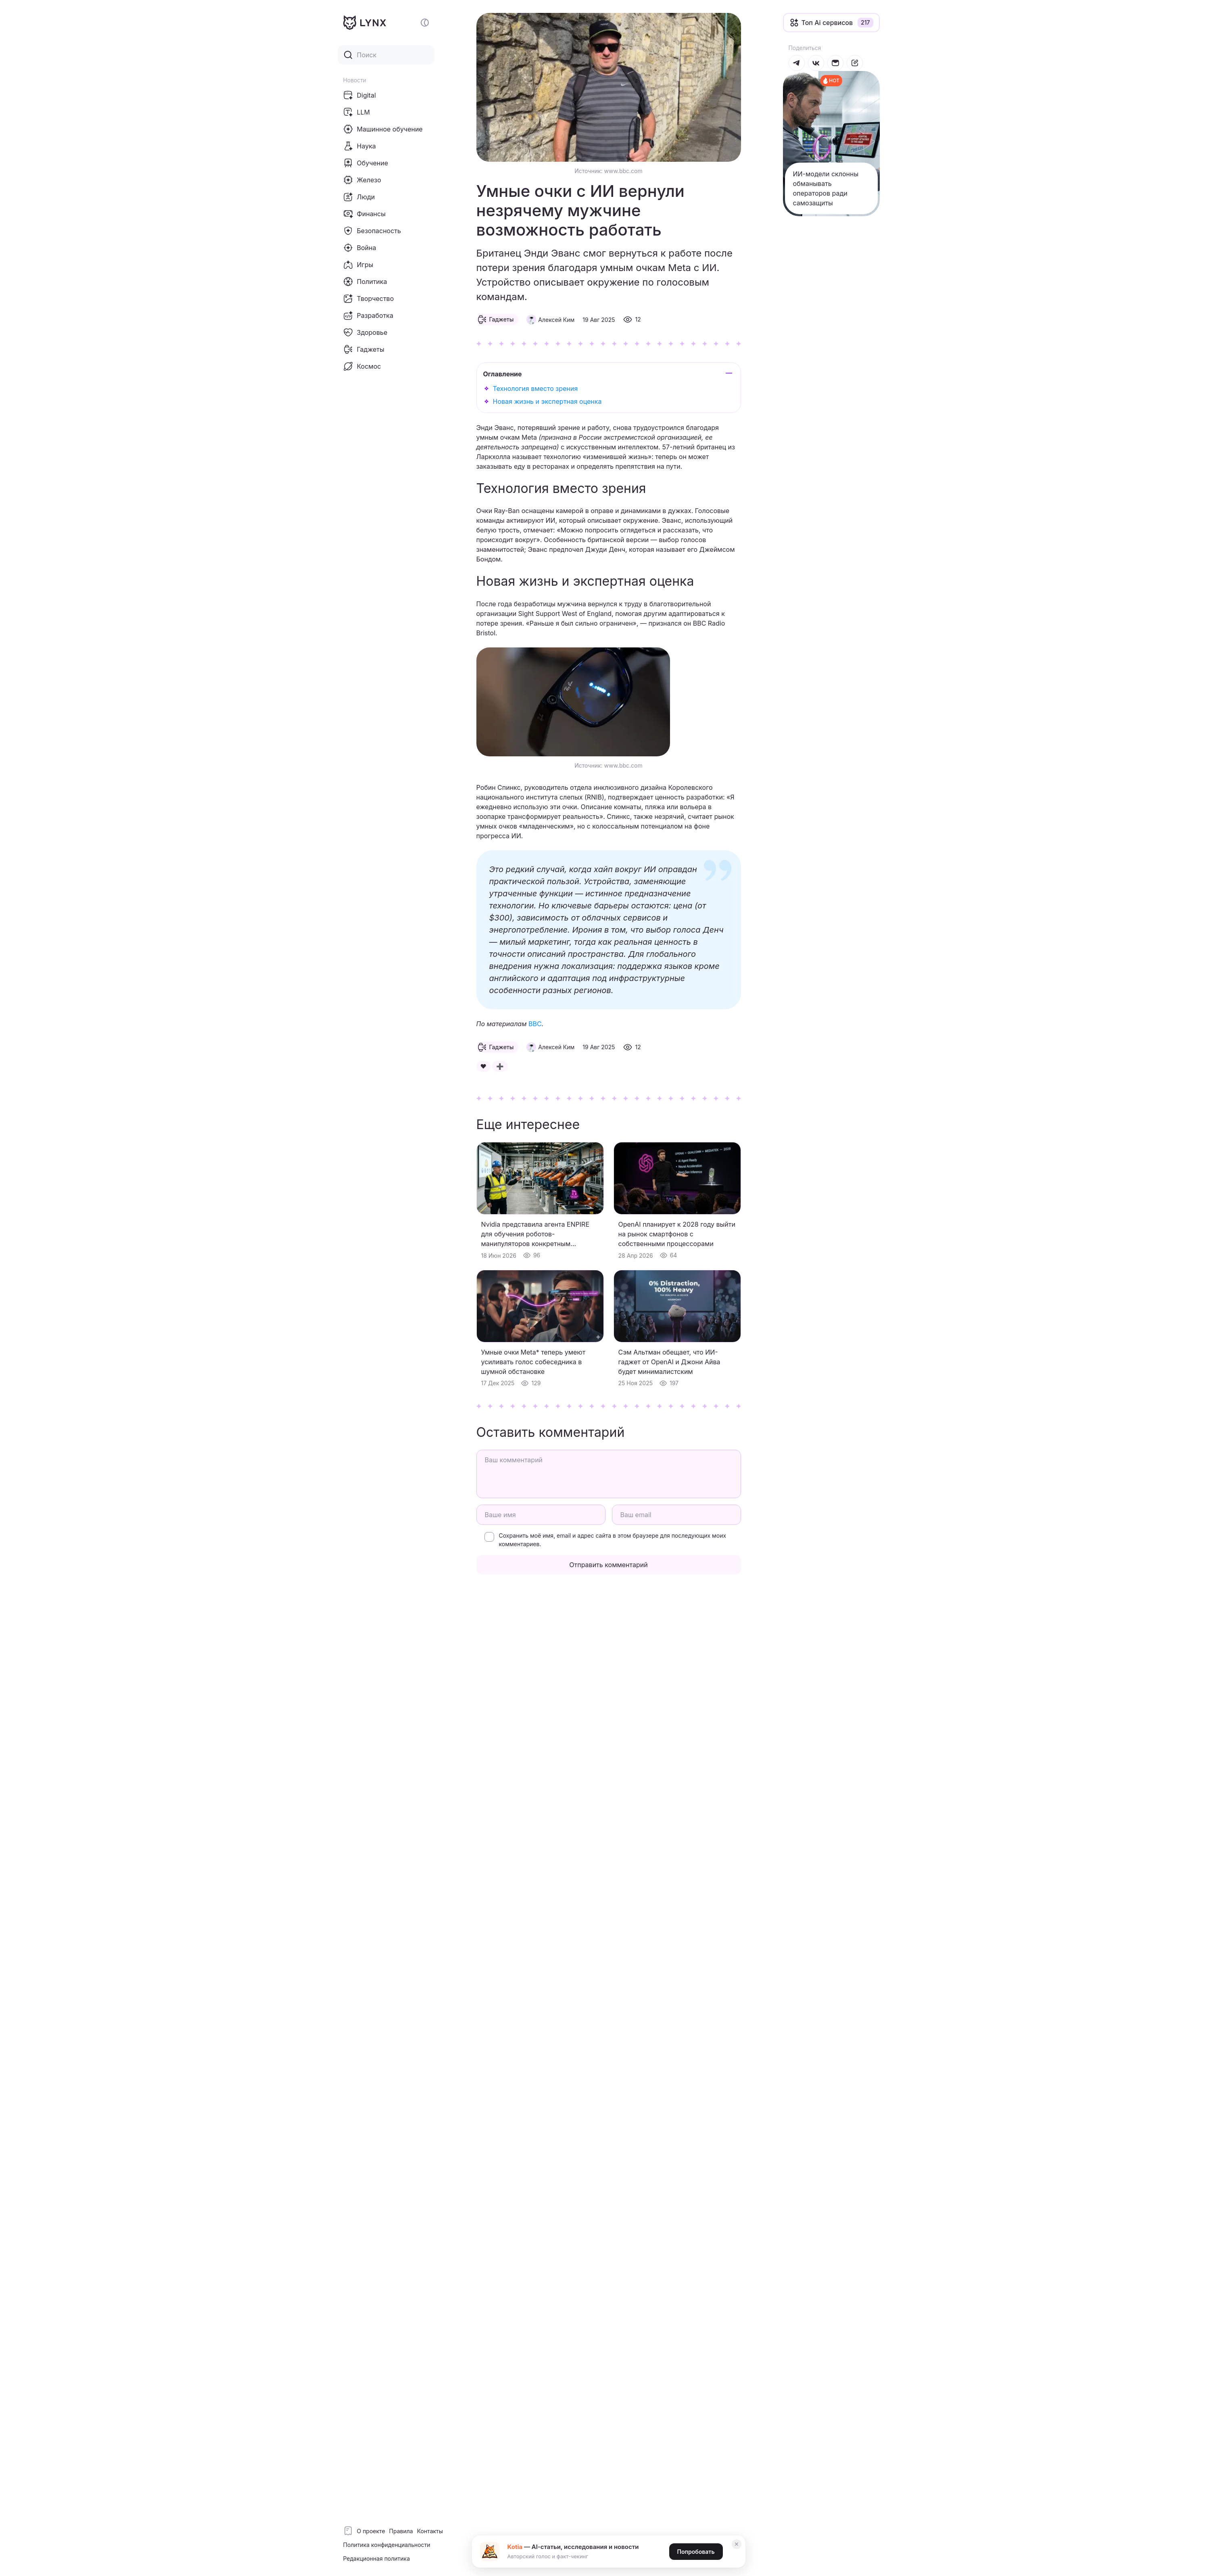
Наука (359, 146)
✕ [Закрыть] (736, 2544)
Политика (365, 281)
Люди (359, 197)
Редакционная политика (376, 2558)
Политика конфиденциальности (386, 2544)
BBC (535, 1024)
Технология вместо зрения (535, 388)
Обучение (365, 163)
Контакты (430, 2531)
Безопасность (372, 231)
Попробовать (696, 2551)
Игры (358, 264)
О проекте (371, 2531)
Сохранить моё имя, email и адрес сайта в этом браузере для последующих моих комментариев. (612, 1539)
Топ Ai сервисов (827, 23)
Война (359, 248)
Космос (362, 366)
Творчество (368, 298)
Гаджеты (363, 349)
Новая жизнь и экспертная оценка (547, 401)
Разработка (368, 315)
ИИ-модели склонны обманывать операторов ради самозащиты (826, 188)
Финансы (364, 214)
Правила (401, 2531)
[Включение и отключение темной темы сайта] (425, 23)
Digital (359, 95)
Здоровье (365, 332)
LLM (356, 112)
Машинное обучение (383, 129)
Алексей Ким (556, 319)
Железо (362, 180)
